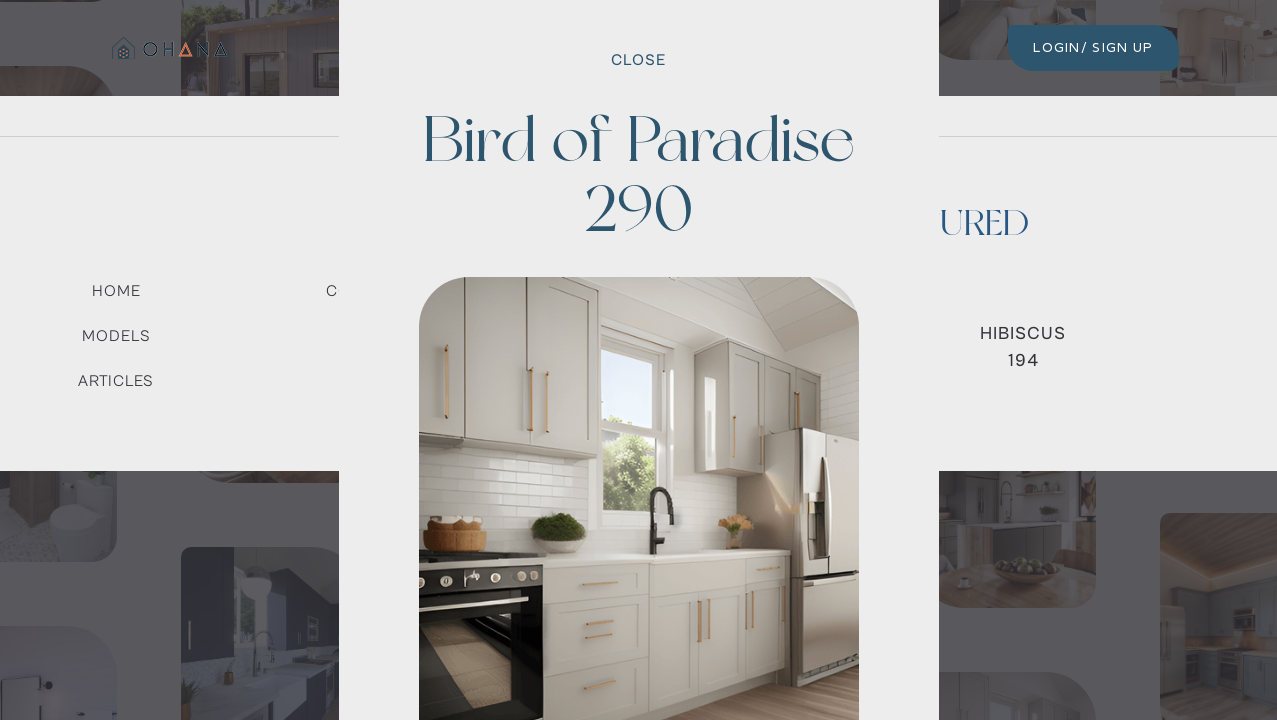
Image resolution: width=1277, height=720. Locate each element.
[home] (167, 48)
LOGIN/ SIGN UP (1093, 47)
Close (638, 60)
